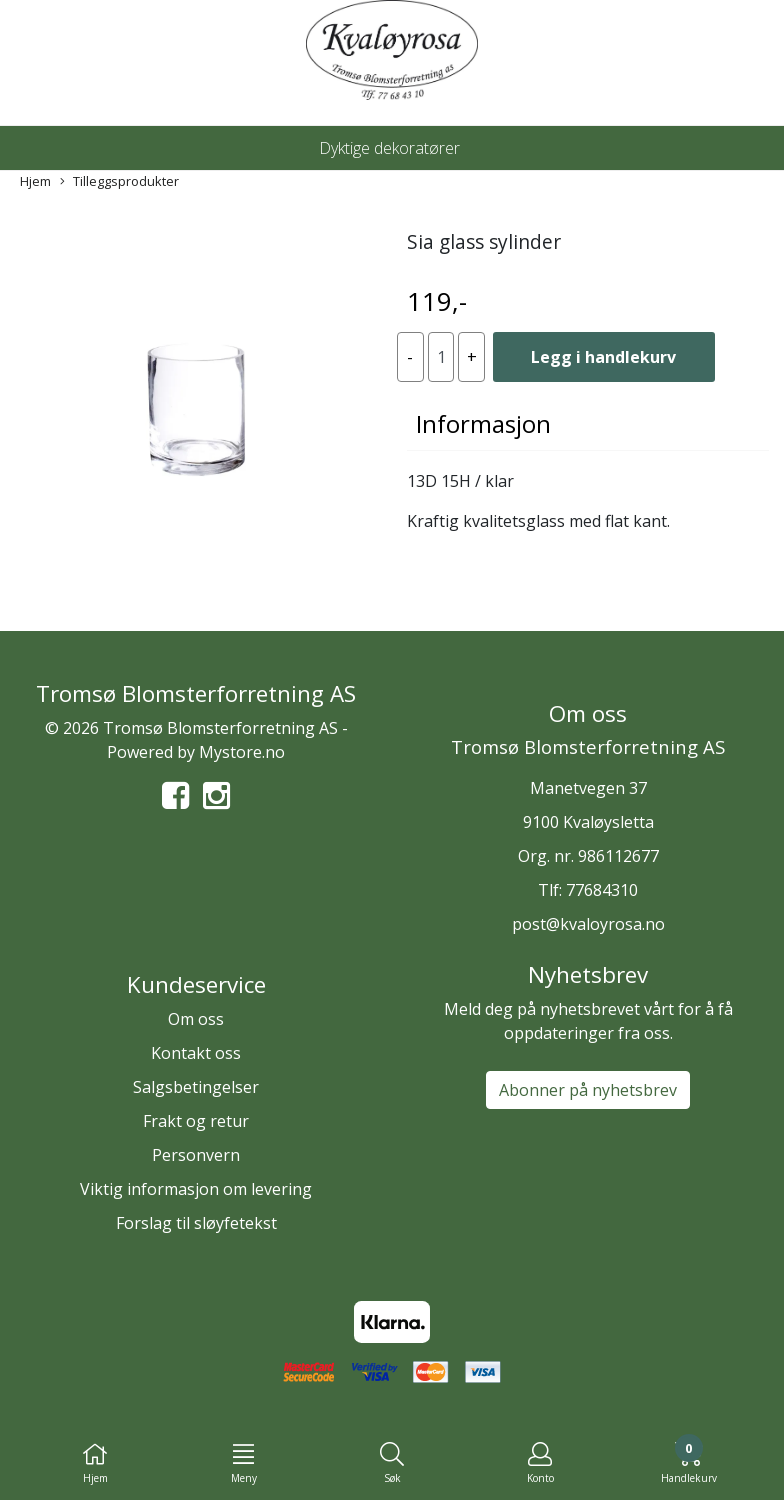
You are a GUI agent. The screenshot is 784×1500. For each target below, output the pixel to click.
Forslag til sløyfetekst (196, 1223)
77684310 (602, 890)
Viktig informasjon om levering (196, 1189)
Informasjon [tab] (483, 423)
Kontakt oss (196, 1053)
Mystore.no (242, 752)
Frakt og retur (196, 1121)
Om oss (196, 1019)
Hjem (35, 181)
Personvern (196, 1155)
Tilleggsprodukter (119, 181)
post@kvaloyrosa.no (588, 924)
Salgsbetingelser (196, 1087)
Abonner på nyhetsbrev (588, 1090)
